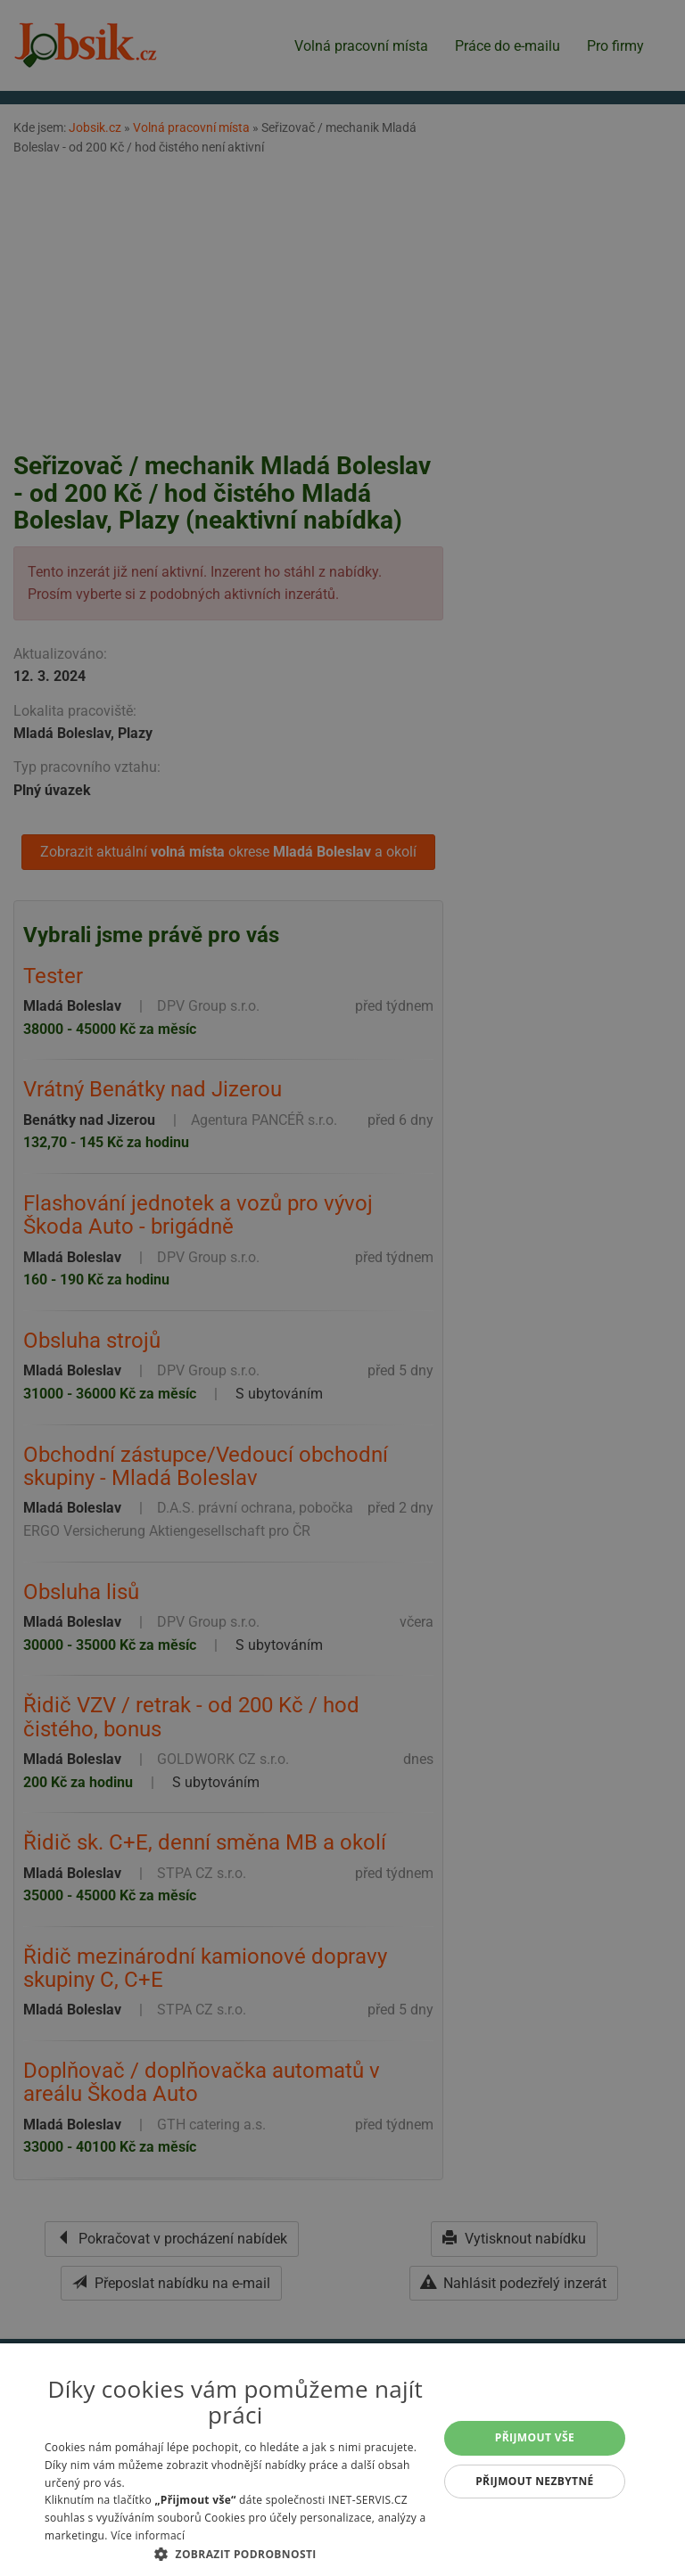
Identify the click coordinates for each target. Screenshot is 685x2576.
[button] (235, 2554)
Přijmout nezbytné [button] (534, 2481)
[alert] (342, 1288)
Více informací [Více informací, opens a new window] (148, 2535)
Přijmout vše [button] (534, 2437)
